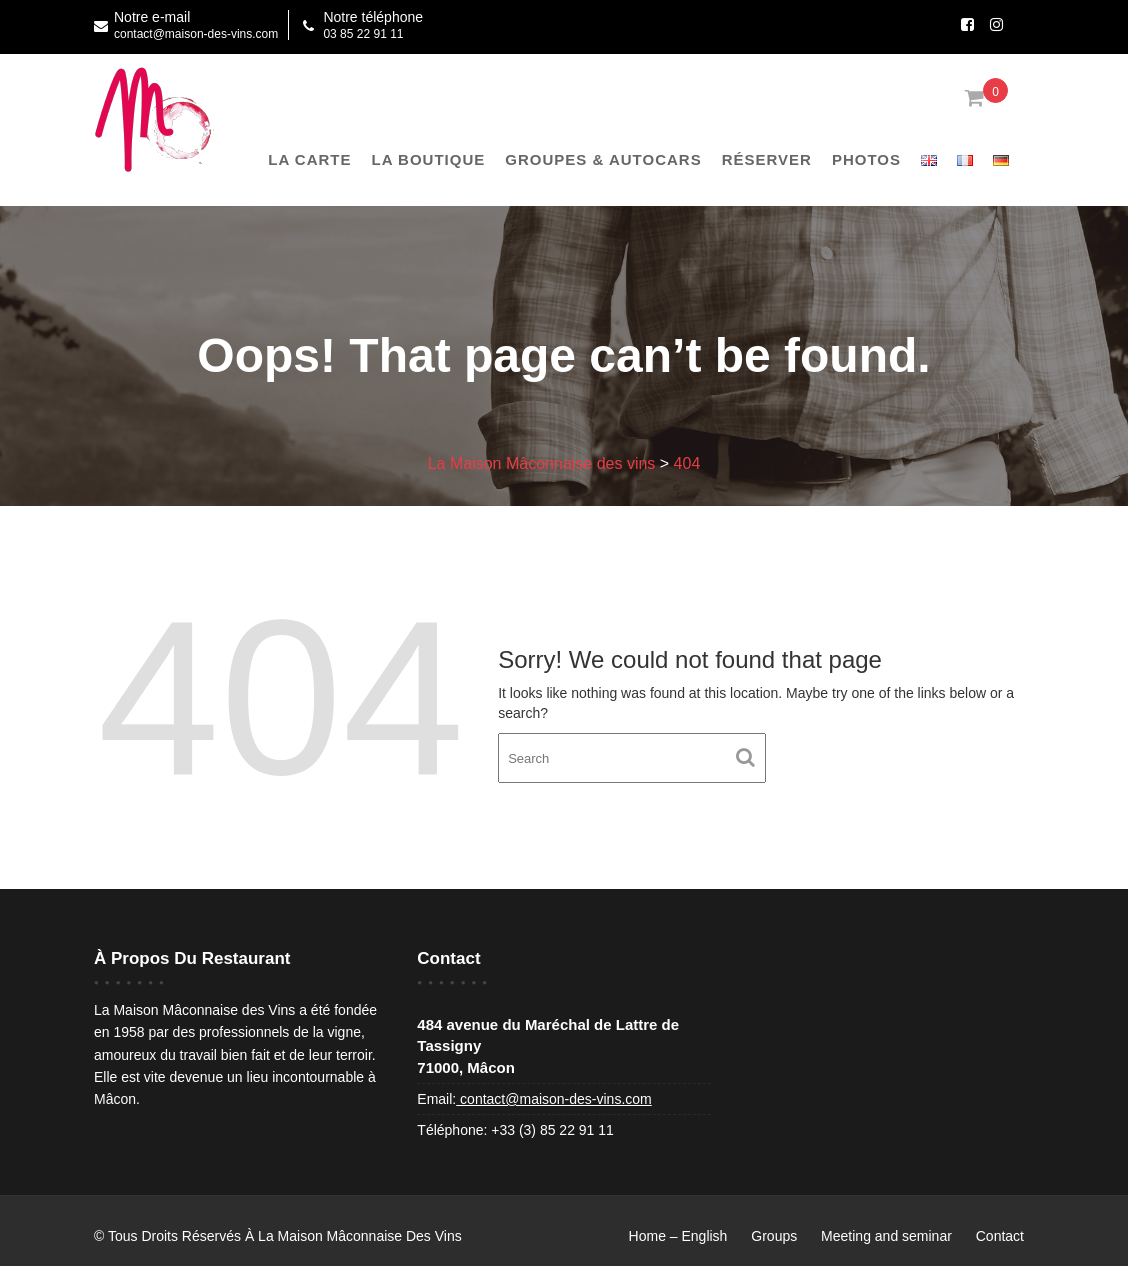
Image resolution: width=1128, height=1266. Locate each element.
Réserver (767, 159)
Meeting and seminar (886, 1236)
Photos (866, 159)
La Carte (309, 159)
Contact (1000, 1236)
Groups (774, 1236)
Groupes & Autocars (603, 159)
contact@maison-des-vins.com (554, 1099)
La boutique (429, 159)
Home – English (678, 1236)
